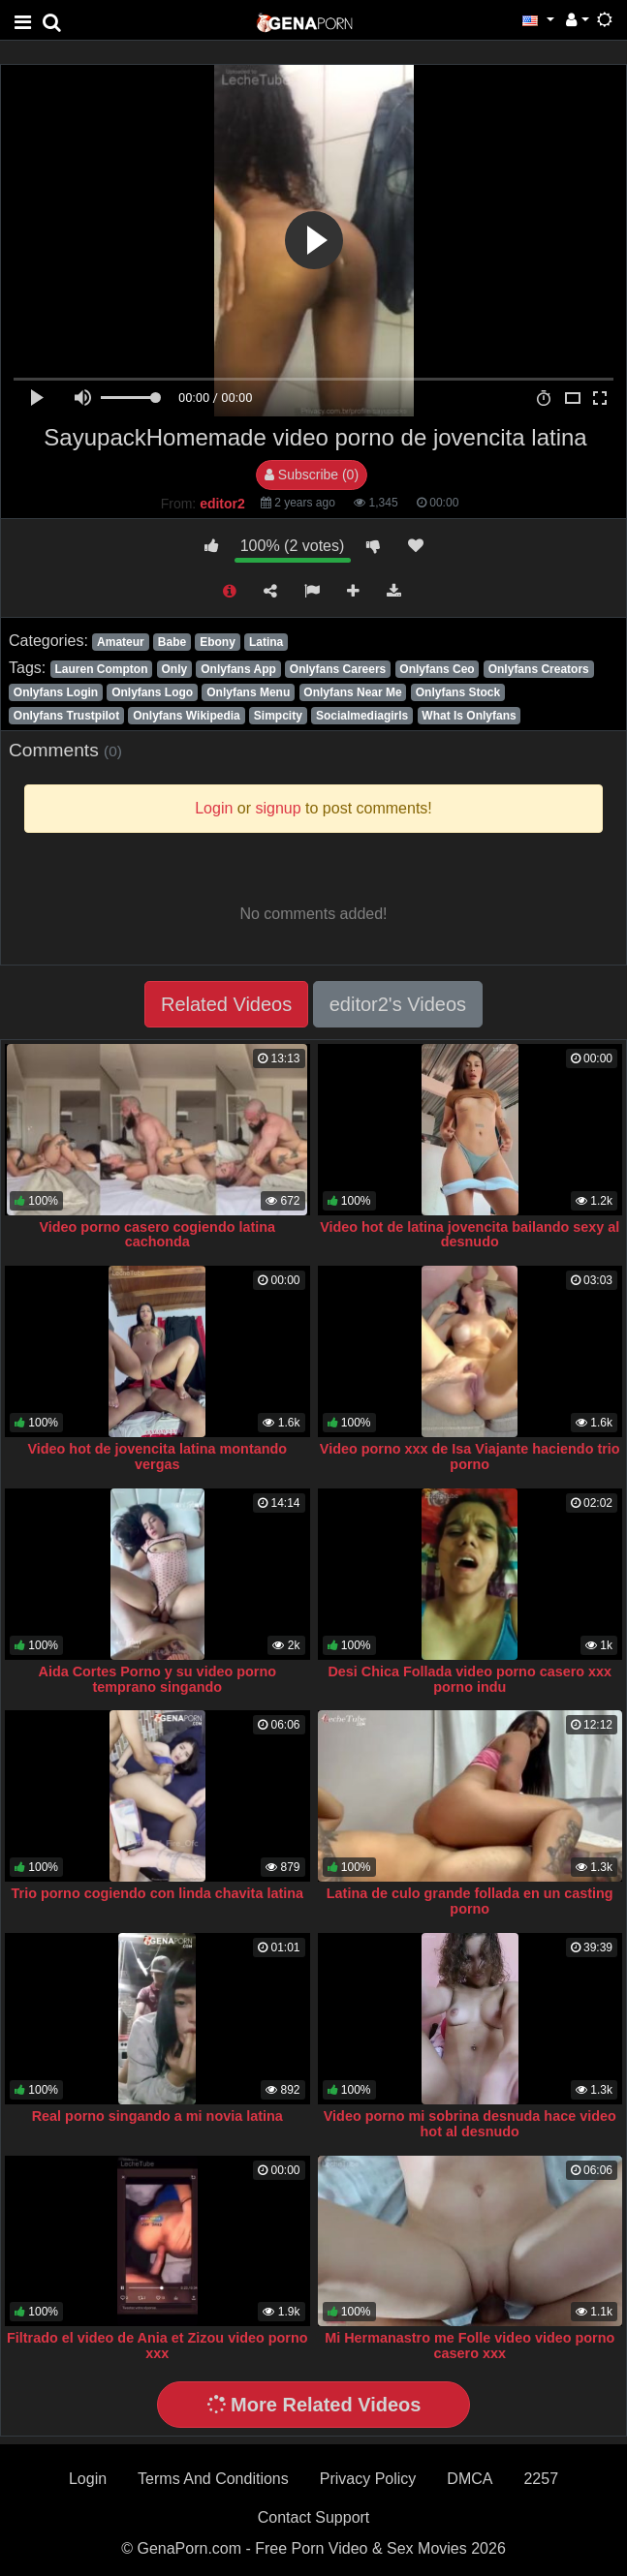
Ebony (217, 642)
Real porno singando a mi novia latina (157, 2116)
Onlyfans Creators (538, 669)
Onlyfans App (238, 669)
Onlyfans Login (56, 692)
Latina (266, 642)
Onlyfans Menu (248, 692)
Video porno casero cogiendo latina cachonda (157, 1234)
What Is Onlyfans (469, 715)
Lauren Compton (100, 669)
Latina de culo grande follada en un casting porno (470, 1901)
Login (88, 2478)
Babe (172, 642)
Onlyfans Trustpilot (66, 715)
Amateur (120, 642)
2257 (540, 2478)
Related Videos (226, 1004)
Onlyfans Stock (458, 692)
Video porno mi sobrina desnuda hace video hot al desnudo (470, 2123)
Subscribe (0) (312, 474)
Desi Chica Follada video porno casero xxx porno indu (469, 1679)
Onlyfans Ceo (436, 669)
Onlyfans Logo (152, 692)
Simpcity (278, 715)
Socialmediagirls (362, 715)
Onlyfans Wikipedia (186, 715)
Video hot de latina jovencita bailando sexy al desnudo (469, 1234)
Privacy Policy (368, 2478)
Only (175, 669)
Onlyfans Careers (338, 669)
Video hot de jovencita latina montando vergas (157, 1456)
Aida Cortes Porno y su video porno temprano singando (157, 1679)
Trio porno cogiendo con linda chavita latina (157, 1893)
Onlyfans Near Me (352, 692)
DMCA (469, 2478)
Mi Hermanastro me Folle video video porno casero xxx (469, 2345)
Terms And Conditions (213, 2478)
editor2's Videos (397, 1004)
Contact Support (314, 2517)
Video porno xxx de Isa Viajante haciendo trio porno (470, 1456)
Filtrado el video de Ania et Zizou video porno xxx (157, 2345)
